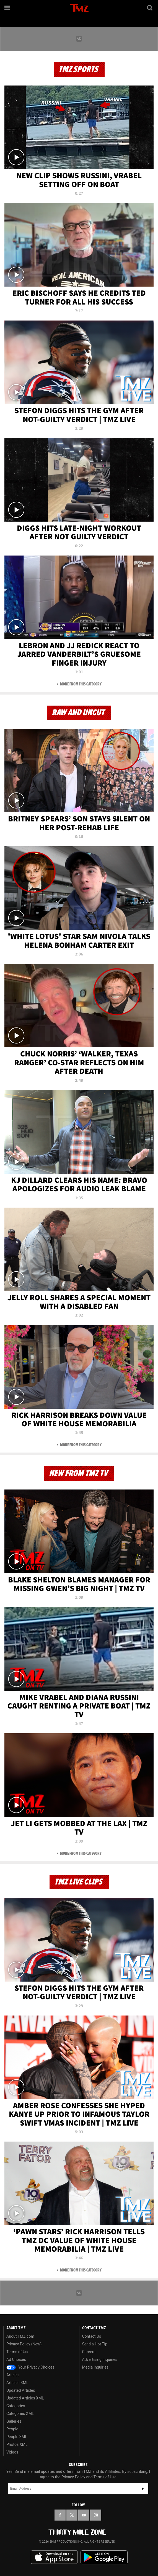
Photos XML (16, 2444)
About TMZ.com (20, 2336)
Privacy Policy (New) (24, 2344)
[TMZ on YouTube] (83, 2515)
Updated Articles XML (25, 2398)
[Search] (150, 7)
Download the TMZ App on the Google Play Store (104, 2557)
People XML (16, 2436)
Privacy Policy (73, 2477)
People (12, 2429)
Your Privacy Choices (30, 2367)
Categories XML (20, 2413)
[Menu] (7, 7)
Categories (15, 2406)
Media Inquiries (95, 2367)
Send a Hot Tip (94, 2344)
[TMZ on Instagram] (95, 2515)
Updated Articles (20, 2390)
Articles (13, 2375)
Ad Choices (16, 2359)
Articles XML (17, 2382)
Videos (12, 2452)
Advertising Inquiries (99, 2359)
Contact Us (91, 2336)
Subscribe (142, 2488)
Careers (88, 2352)
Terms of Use (17, 2352)
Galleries (13, 2421)
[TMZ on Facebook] (60, 2515)
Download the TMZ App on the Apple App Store (54, 2557)
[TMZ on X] (71, 2515)
